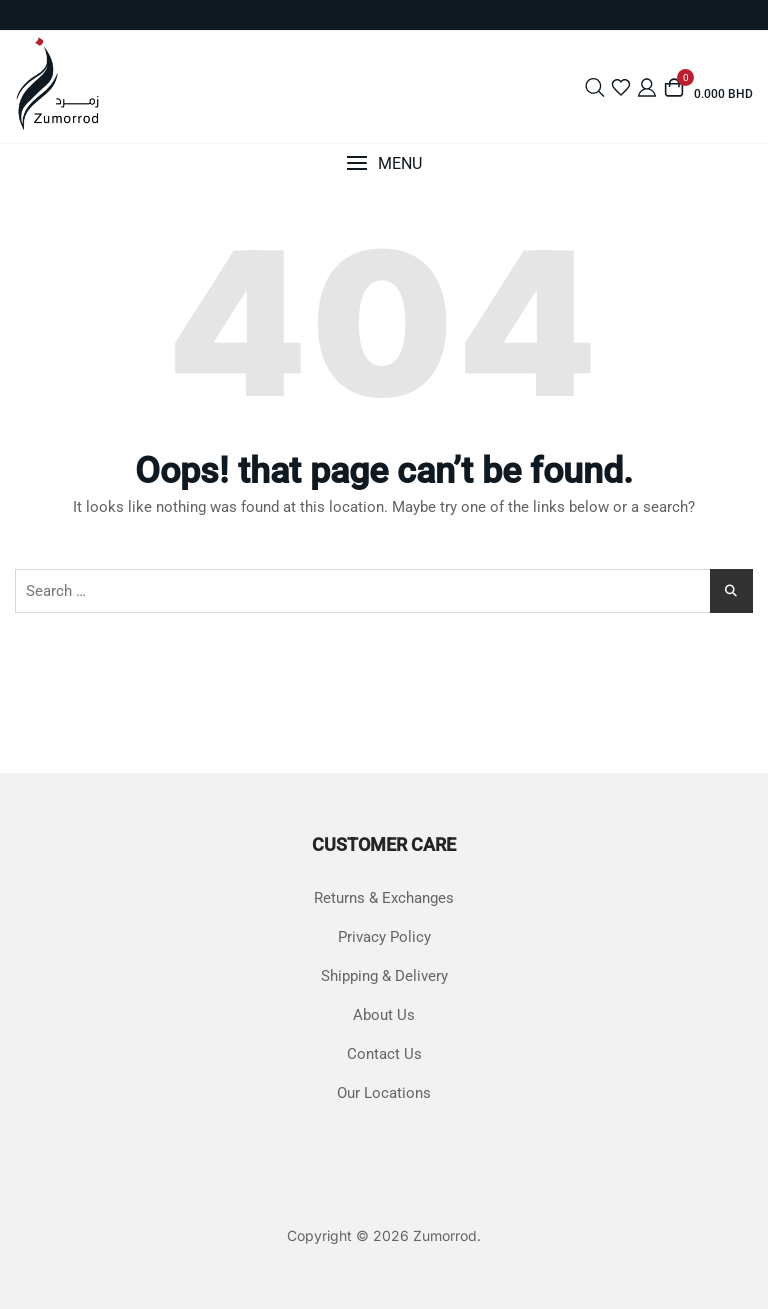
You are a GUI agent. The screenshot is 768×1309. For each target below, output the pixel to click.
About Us (384, 1015)
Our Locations (384, 1093)
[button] (384, 163)
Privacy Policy (384, 937)
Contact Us (384, 1054)
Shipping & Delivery (384, 976)
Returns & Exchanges (384, 898)
